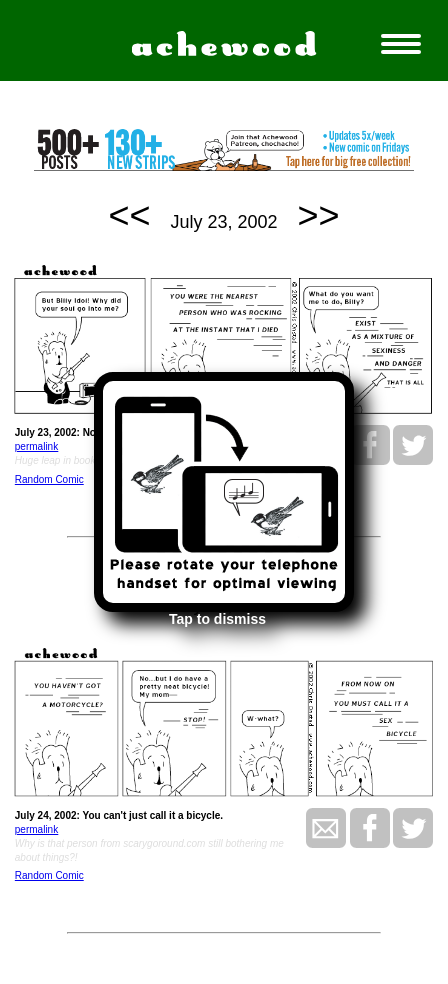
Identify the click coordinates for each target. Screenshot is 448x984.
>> (319, 215)
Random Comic (49, 479)
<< (129, 215)
